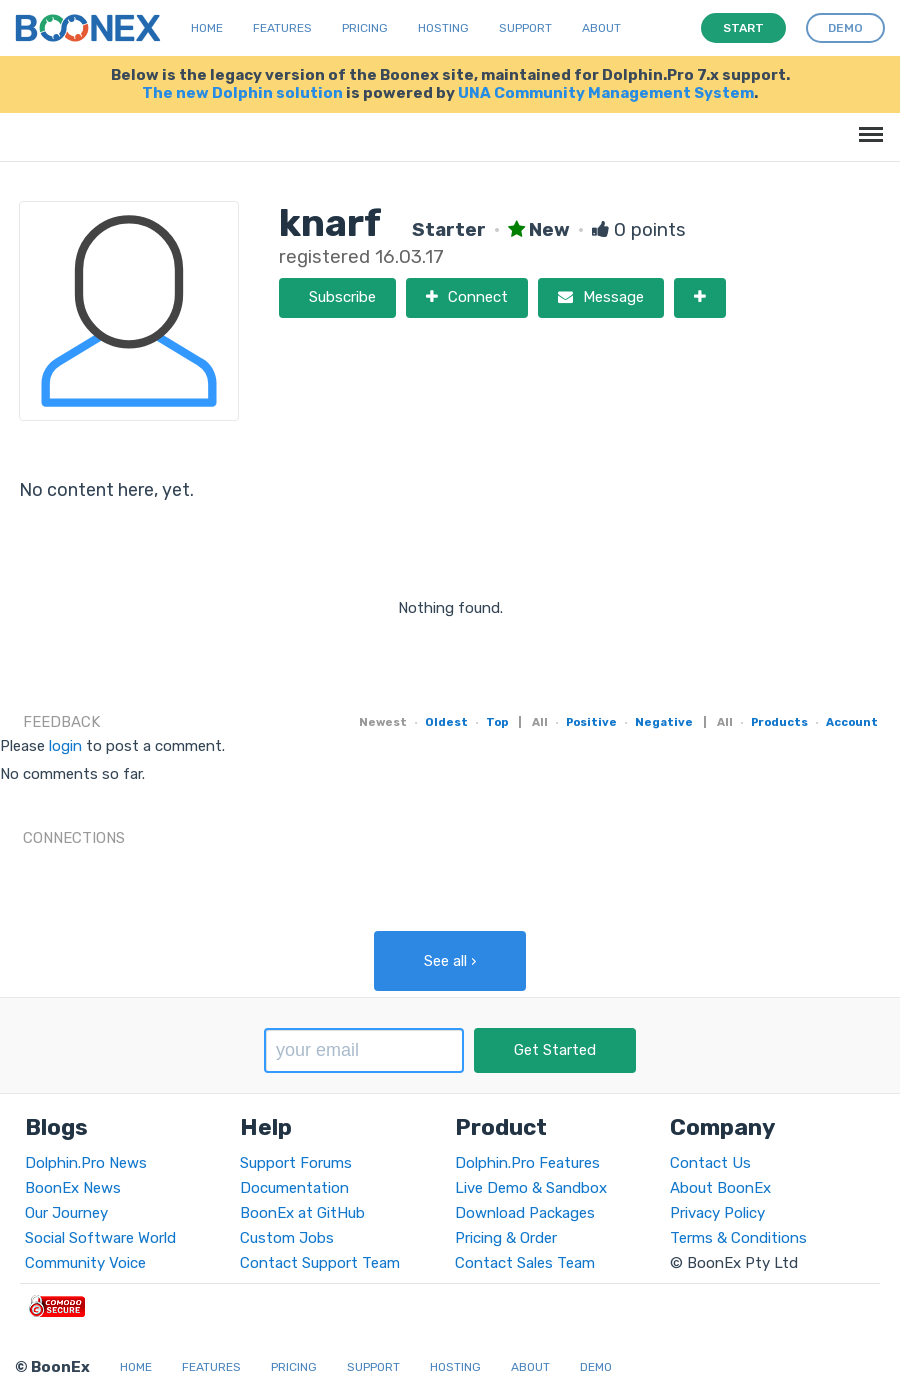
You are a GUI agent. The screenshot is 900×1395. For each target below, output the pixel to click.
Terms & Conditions (738, 1238)
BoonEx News (73, 1188)
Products (779, 722)
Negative (664, 722)
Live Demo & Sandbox (531, 1188)
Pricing (365, 28)
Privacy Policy (717, 1213)
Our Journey (66, 1213)
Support (525, 28)
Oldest (446, 722)
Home (207, 28)
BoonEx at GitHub (302, 1213)
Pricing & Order (506, 1238)
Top (497, 722)
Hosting (443, 28)
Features (282, 28)
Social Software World (100, 1238)
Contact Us (710, 1163)
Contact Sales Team (525, 1263)
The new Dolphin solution (242, 93)
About (601, 28)
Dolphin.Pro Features (527, 1163)
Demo (596, 1367)
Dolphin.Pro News (86, 1163)
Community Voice (85, 1263)
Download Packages (525, 1213)
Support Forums (296, 1163)
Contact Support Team (320, 1263)
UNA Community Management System (606, 93)
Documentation (294, 1188)
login (65, 746)
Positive (591, 722)
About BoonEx (720, 1188)
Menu (867, 124)
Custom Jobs (287, 1238)
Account (852, 722)
